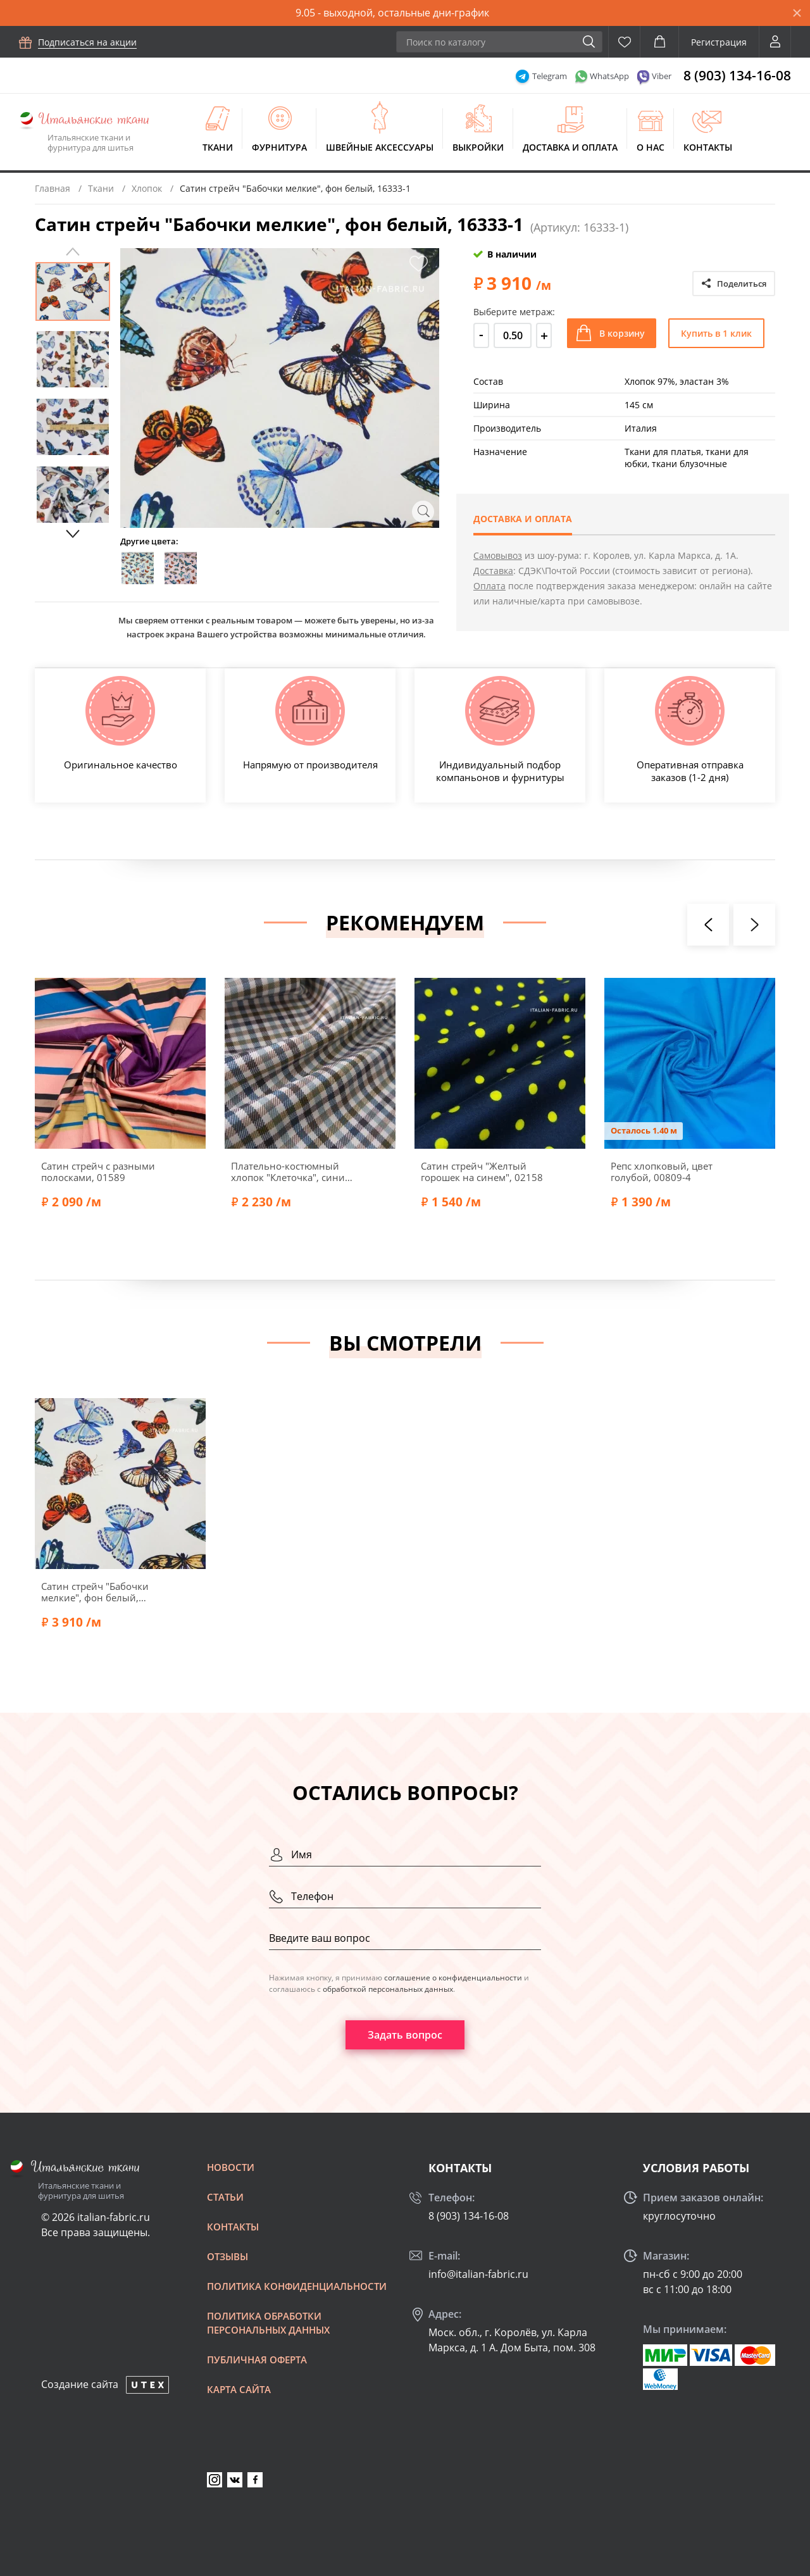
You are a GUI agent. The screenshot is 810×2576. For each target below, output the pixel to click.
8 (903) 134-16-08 (737, 75)
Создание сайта (79, 2384)
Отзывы (227, 2256)
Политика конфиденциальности (297, 2286)
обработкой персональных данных (388, 1989)
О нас (650, 147)
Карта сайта (239, 2389)
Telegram (549, 76)
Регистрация (719, 42)
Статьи (225, 2197)
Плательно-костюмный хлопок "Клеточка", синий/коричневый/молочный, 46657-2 (293, 1171)
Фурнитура (279, 147)
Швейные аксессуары (379, 147)
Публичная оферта (257, 2359)
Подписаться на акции (87, 42)
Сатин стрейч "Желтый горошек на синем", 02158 (482, 1171)
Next (73, 534)
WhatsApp (609, 76)
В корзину (622, 333)
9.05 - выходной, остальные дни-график (392, 13)
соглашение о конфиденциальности (453, 1977)
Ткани (217, 147)
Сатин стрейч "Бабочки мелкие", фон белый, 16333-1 (95, 1591)
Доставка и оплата (570, 147)
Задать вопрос (405, 2035)
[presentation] (708, 925)
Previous (73, 252)
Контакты (707, 147)
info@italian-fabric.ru (478, 2274)
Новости (230, 2167)
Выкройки (478, 147)
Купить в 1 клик (716, 333)
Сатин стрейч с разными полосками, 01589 (98, 1171)
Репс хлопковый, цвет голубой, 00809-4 (662, 1171)
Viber (661, 76)
